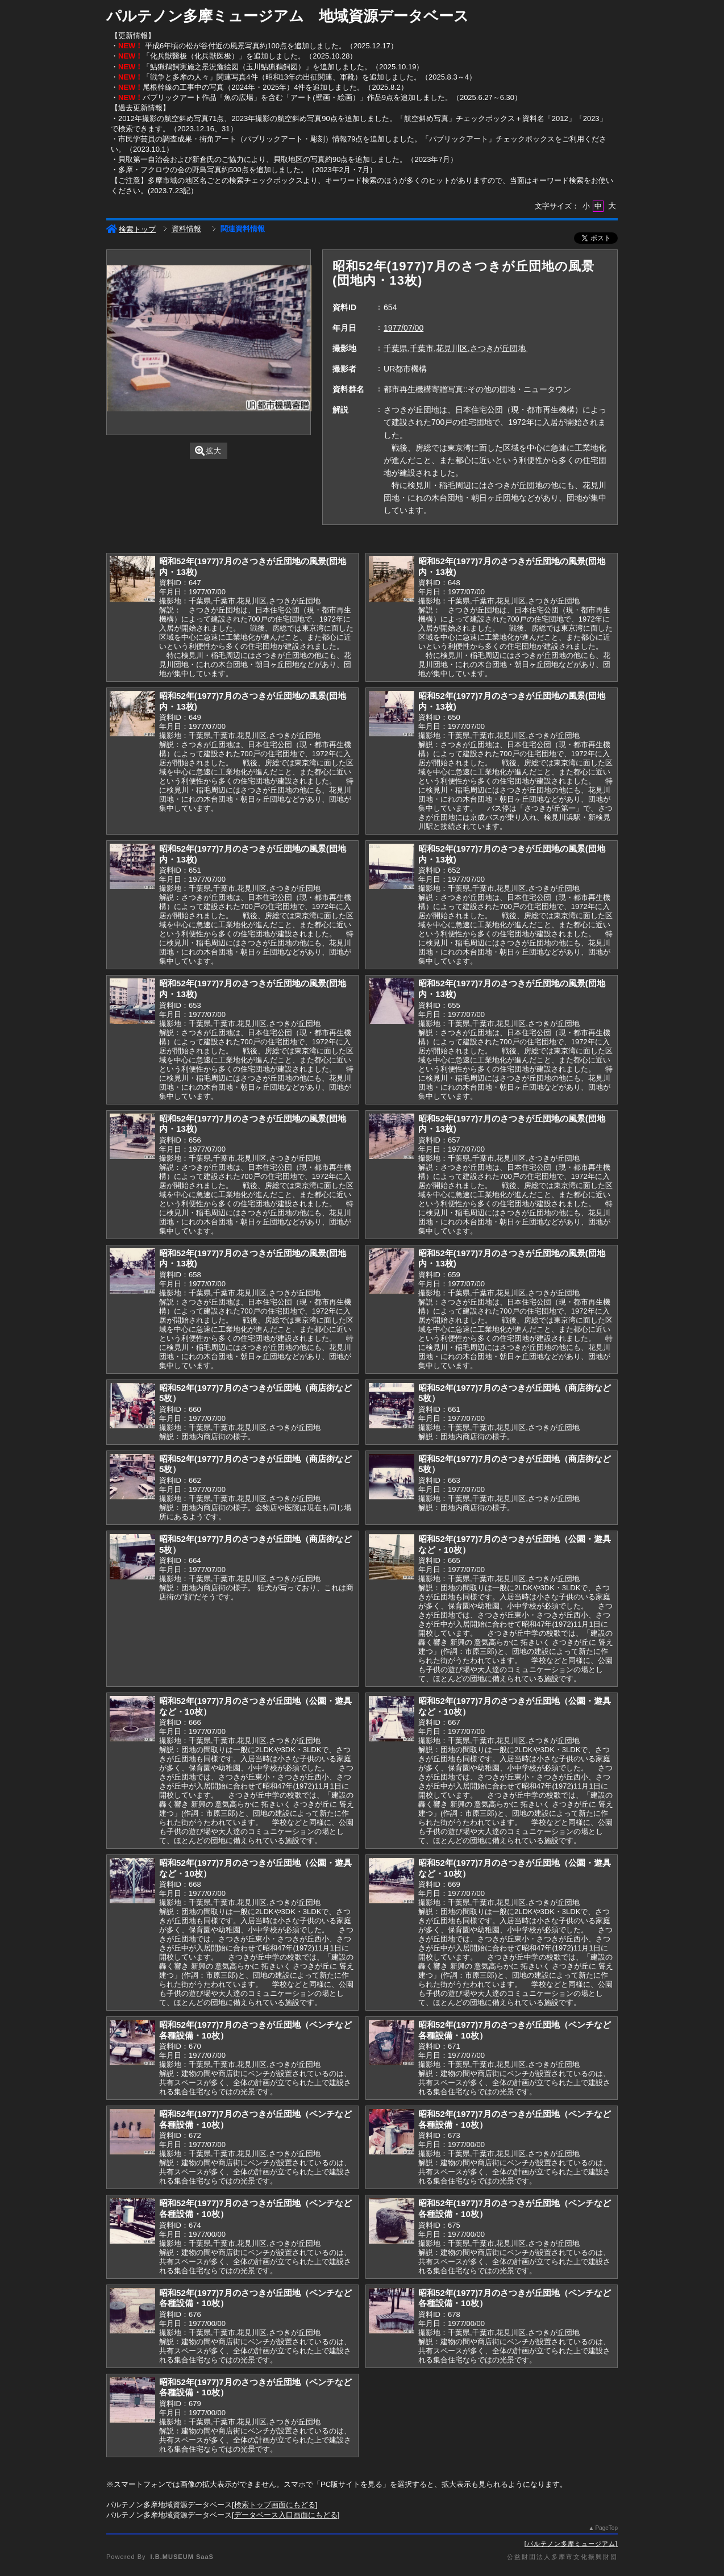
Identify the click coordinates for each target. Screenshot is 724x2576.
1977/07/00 (403, 327)
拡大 (208, 451)
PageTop (607, 2528)
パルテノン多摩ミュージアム (571, 2543)
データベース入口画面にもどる (286, 2515)
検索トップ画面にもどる (274, 2504)
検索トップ (131, 229)
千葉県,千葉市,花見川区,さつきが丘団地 (456, 348)
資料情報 (186, 228)
